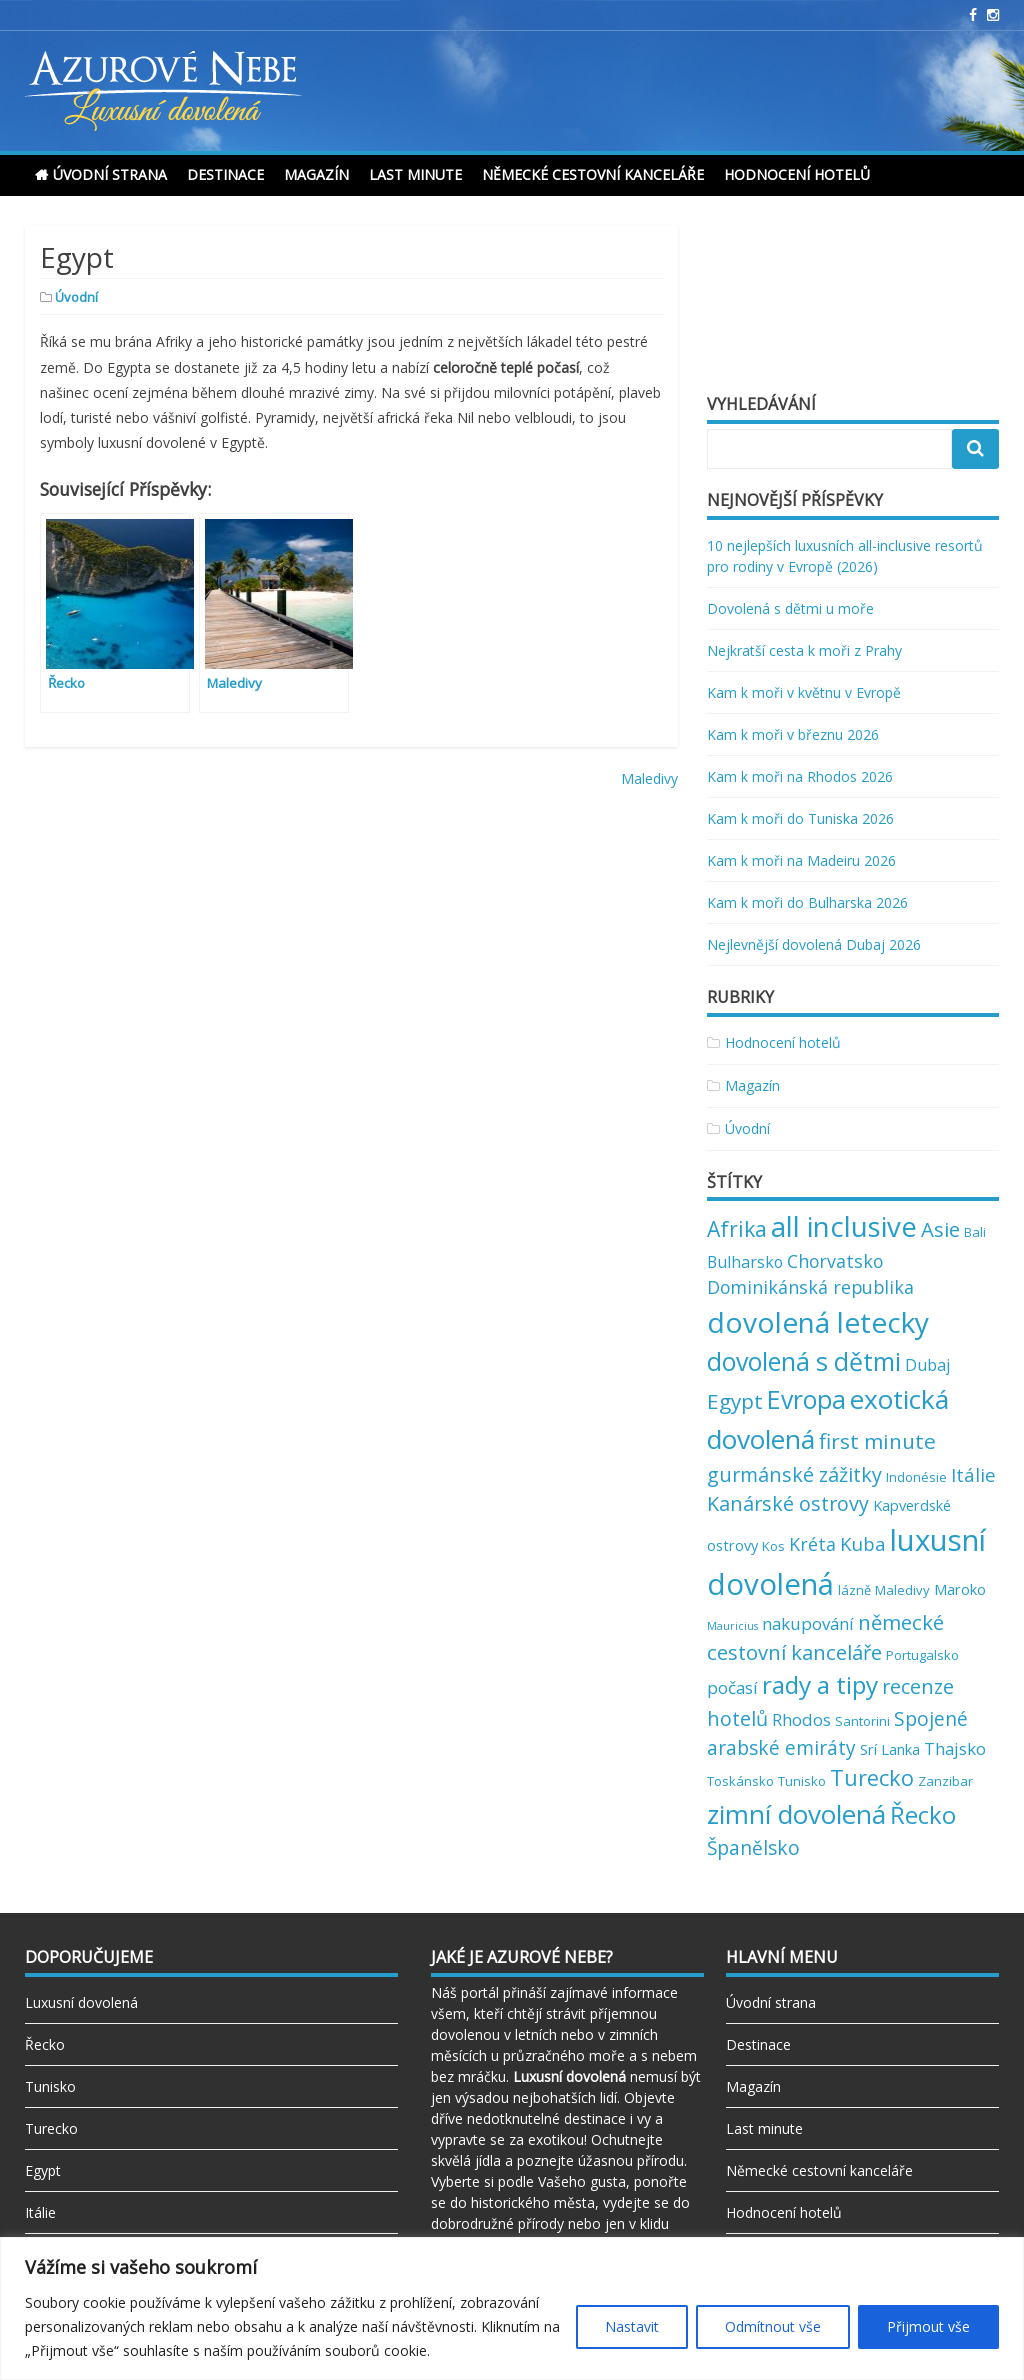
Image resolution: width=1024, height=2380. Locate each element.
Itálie (40, 2212)
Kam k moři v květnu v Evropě (804, 692)
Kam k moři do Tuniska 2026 (800, 818)
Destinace (225, 174)
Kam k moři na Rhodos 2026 (800, 776)
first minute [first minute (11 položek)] (877, 1441)
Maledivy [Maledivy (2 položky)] (902, 1590)
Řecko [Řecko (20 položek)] (923, 1814)
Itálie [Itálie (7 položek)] (973, 1474)
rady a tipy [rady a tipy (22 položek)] (820, 1684)
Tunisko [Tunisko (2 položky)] (802, 1781)
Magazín (316, 174)
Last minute (415, 174)
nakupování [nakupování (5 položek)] (808, 1623)
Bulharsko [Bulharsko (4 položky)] (745, 1262)
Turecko (51, 2128)
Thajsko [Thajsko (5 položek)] (955, 1748)
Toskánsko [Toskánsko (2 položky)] (740, 1781)
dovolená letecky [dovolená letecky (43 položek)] (818, 1322)
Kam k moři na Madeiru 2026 (801, 860)
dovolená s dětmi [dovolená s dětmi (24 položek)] (804, 1361)
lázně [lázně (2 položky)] (854, 1590)
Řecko (45, 2044)
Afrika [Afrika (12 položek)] (737, 1228)
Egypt (43, 2170)
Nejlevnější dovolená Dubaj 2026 (814, 944)
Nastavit (632, 2326)
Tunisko (50, 2086)
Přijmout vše (928, 2326)
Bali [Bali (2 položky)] (975, 1232)
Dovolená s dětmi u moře (790, 608)
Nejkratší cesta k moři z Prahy (804, 650)
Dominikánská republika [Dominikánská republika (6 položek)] (810, 1287)
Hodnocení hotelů (797, 174)
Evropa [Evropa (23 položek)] (806, 1399)
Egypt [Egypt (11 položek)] (735, 1401)
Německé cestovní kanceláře (593, 174)
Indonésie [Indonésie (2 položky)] (916, 1477)
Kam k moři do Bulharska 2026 (807, 902)
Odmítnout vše (773, 2326)
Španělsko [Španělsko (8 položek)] (753, 1848)
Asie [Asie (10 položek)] (940, 1229)
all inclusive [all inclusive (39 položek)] (844, 1226)
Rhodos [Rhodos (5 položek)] (801, 1719)
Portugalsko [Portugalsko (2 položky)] (922, 1655)
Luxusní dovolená (81, 2002)
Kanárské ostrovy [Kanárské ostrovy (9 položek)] (788, 1503)
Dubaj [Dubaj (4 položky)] (927, 1365)
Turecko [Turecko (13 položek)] (872, 1777)
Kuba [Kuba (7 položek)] (863, 1543)
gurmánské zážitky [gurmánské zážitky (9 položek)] (794, 1474)
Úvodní (76, 297)
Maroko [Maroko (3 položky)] (960, 1589)
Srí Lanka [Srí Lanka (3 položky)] (890, 1749)
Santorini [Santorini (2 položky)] (862, 1721)
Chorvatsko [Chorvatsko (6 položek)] (835, 1261)
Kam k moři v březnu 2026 (793, 734)
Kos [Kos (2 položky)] (773, 1546)
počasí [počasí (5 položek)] (732, 1687)
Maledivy (649, 778)
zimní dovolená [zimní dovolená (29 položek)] (796, 1814)
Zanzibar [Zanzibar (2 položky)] (945, 1781)
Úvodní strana (110, 174)
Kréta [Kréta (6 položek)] (812, 1544)
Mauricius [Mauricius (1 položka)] (732, 1626)
